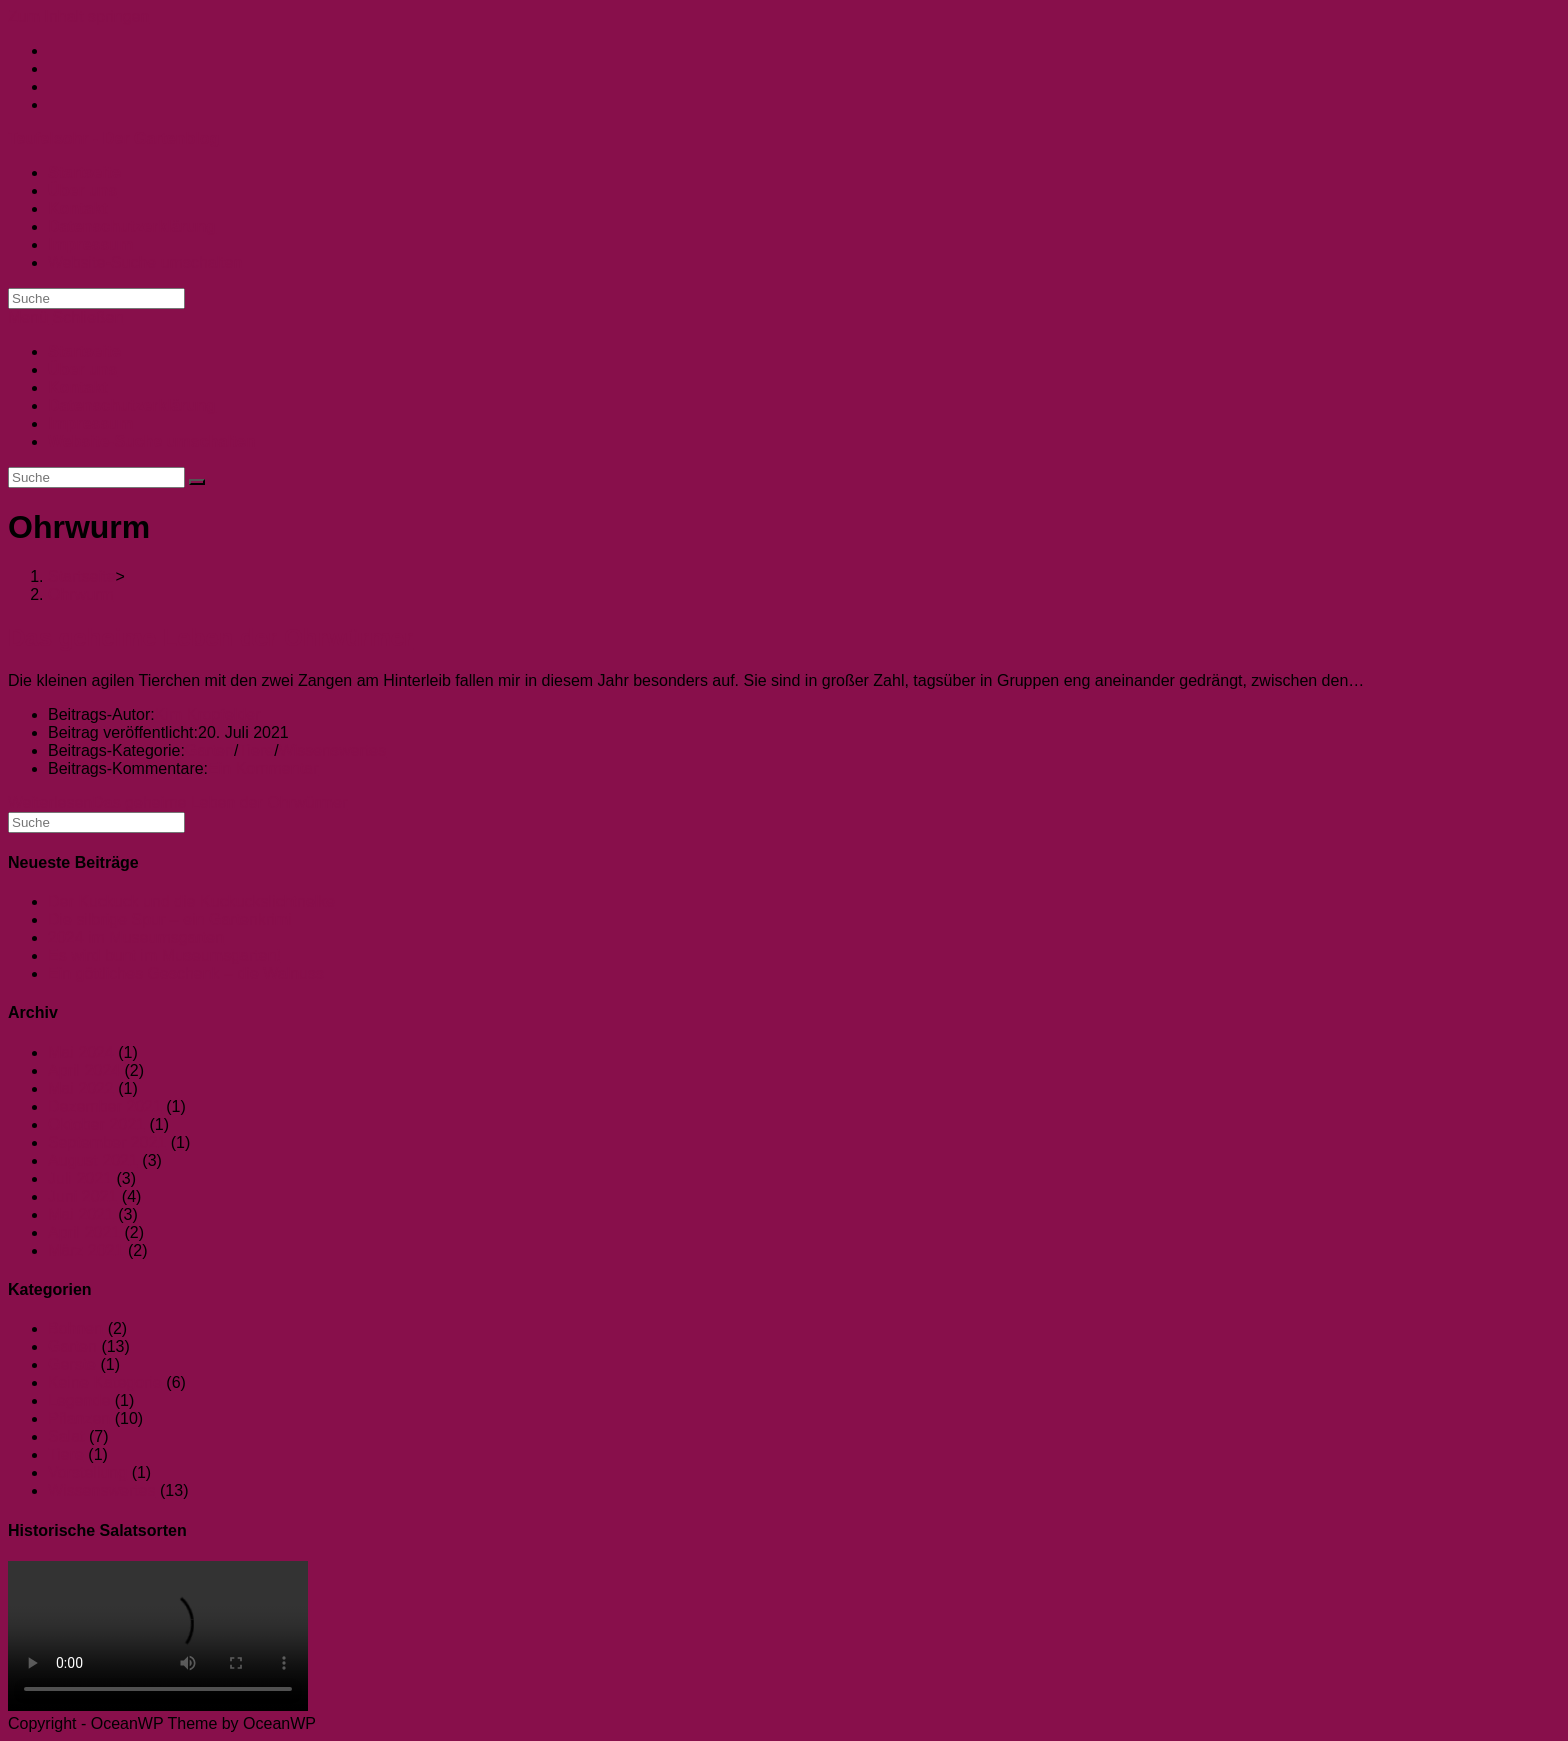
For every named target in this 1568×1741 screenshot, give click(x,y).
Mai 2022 (81, 1088)
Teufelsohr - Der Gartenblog (113, 138)
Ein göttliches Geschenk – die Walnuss (186, 973)
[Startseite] (82, 576)
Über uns (82, 369)
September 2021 (107, 1142)
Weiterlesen (177, 802)
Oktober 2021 (96, 1124)
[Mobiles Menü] (66, 317)
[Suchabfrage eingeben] (96, 298)
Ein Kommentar (263, 768)
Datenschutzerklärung (132, 405)
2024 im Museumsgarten (136, 937)
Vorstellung (87, 1472)
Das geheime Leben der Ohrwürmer (210, 637)
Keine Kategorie (105, 1382)
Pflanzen (79, 1418)
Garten (209, 750)
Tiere (256, 750)
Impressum (90, 423)
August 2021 (93, 1160)
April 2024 (84, 1070)
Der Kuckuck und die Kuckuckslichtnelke (191, 901)
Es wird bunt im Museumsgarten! (164, 955)
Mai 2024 (81, 1052)
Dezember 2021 (105, 1106)
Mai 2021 (81, 1214)
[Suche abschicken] (197, 482)
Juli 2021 (80, 1178)
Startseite (84, 351)
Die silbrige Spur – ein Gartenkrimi (170, 919)
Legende (79, 1400)
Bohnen (75, 1328)
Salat (66, 1436)
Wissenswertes (333, 750)
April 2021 (84, 1232)
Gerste (72, 1364)
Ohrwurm (81, 594)
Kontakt (78, 387)
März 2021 (86, 1250)
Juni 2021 (82, 1196)
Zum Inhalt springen (78, 16)
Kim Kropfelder (208, 714)
